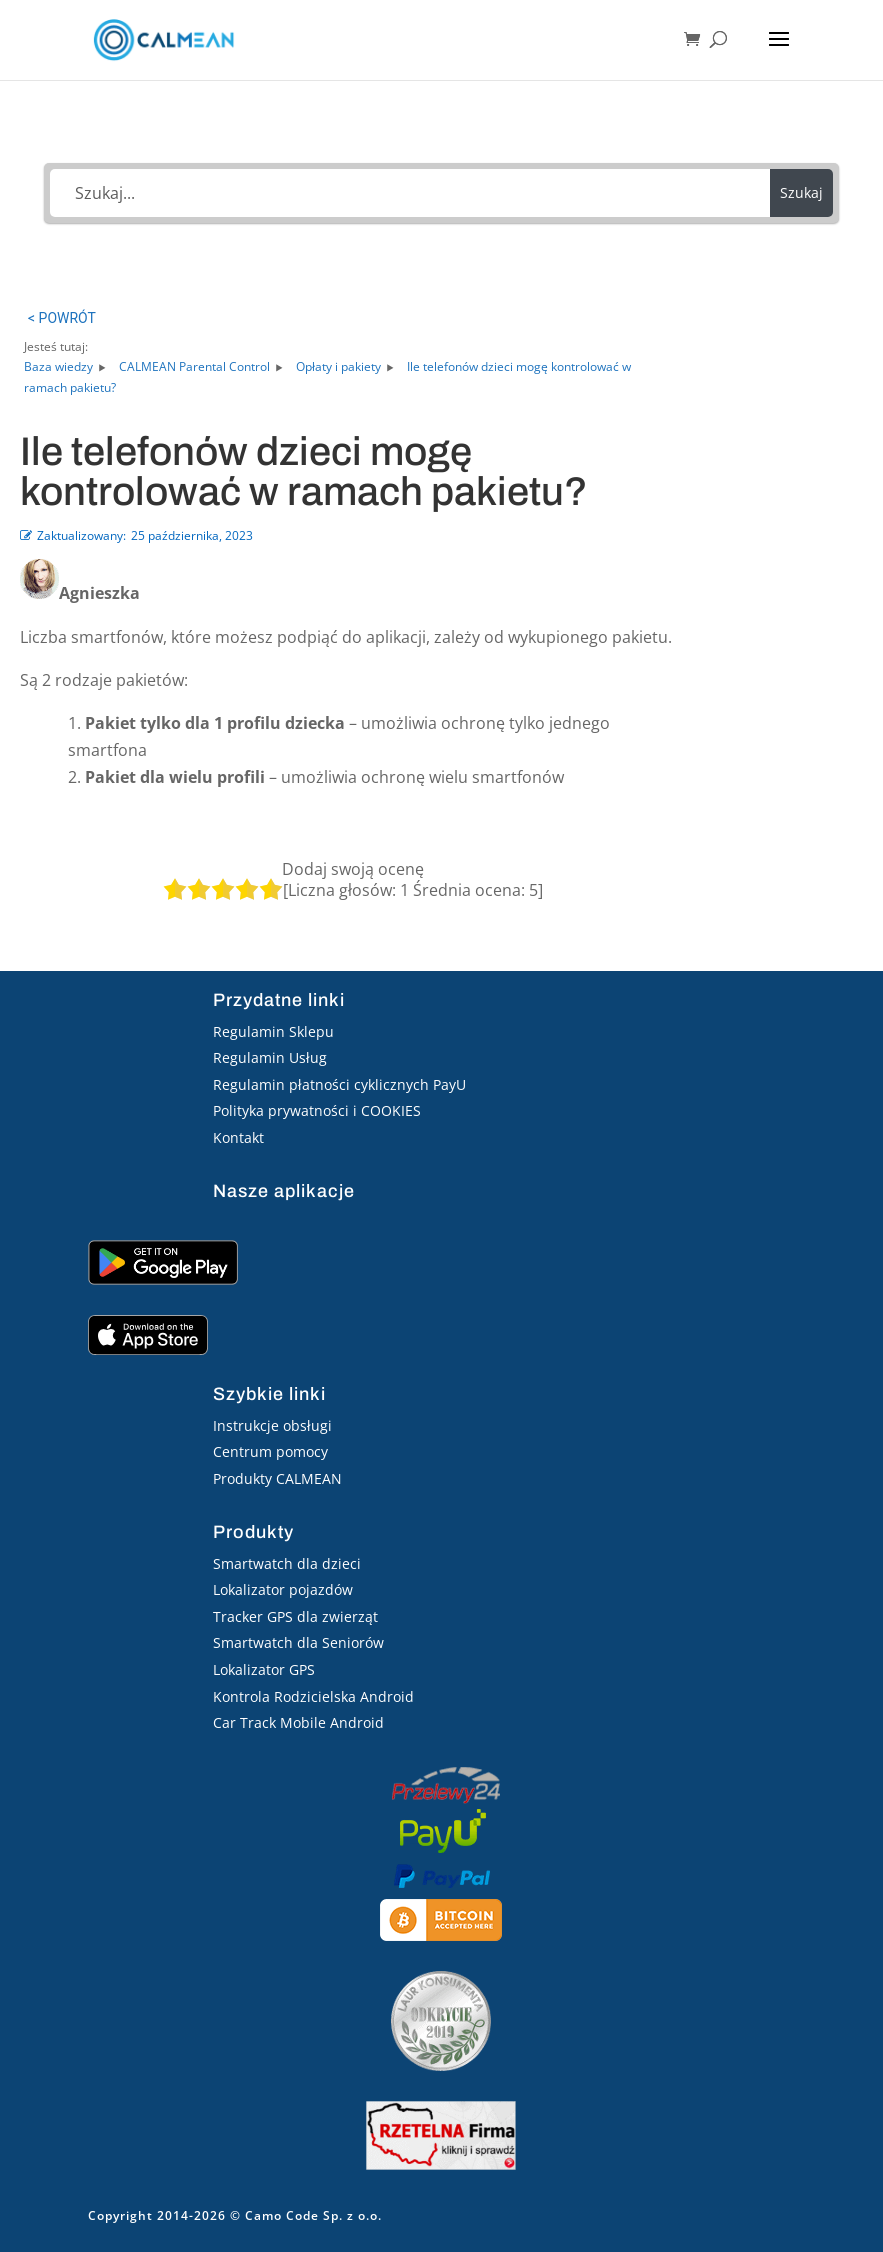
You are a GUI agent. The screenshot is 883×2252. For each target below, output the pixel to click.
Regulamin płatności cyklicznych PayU (339, 1084)
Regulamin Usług (270, 1057)
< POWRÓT (62, 318)
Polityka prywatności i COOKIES (317, 1110)
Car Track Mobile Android (298, 1722)
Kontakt (238, 1137)
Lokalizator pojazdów (283, 1589)
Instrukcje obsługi (272, 1425)
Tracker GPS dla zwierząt (295, 1616)
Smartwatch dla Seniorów (298, 1642)
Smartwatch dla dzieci (287, 1563)
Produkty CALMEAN (277, 1478)
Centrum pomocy (270, 1451)
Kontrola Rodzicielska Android (313, 1696)
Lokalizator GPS (264, 1669)
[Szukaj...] (410, 193)
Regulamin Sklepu (273, 1031)
